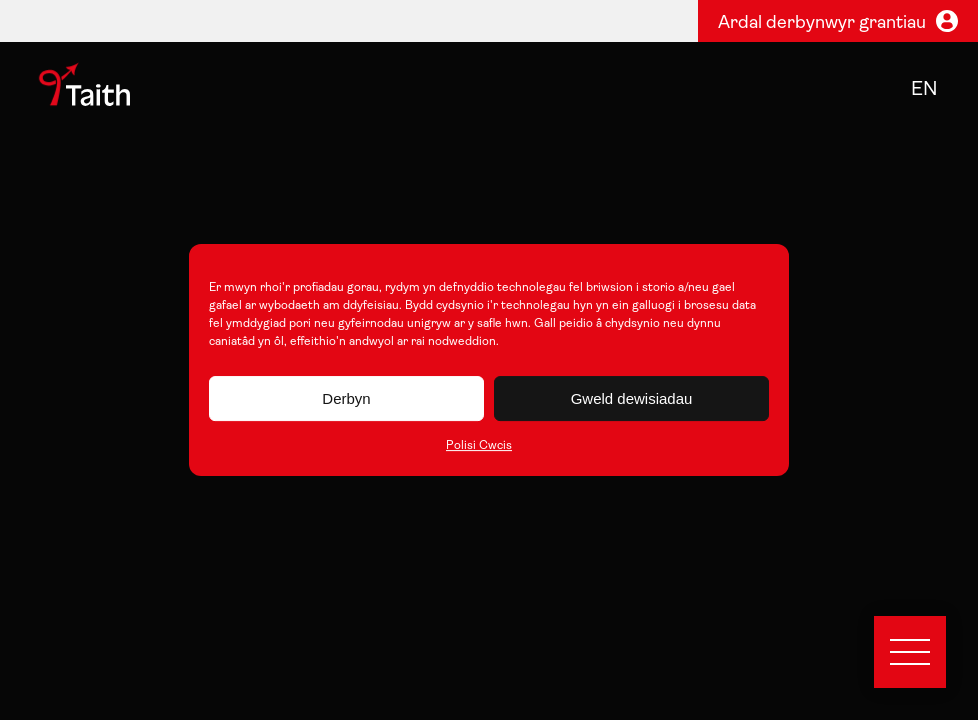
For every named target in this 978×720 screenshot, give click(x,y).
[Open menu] (910, 652)
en (924, 90)
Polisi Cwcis (479, 446)
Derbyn (346, 398)
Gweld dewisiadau (632, 398)
